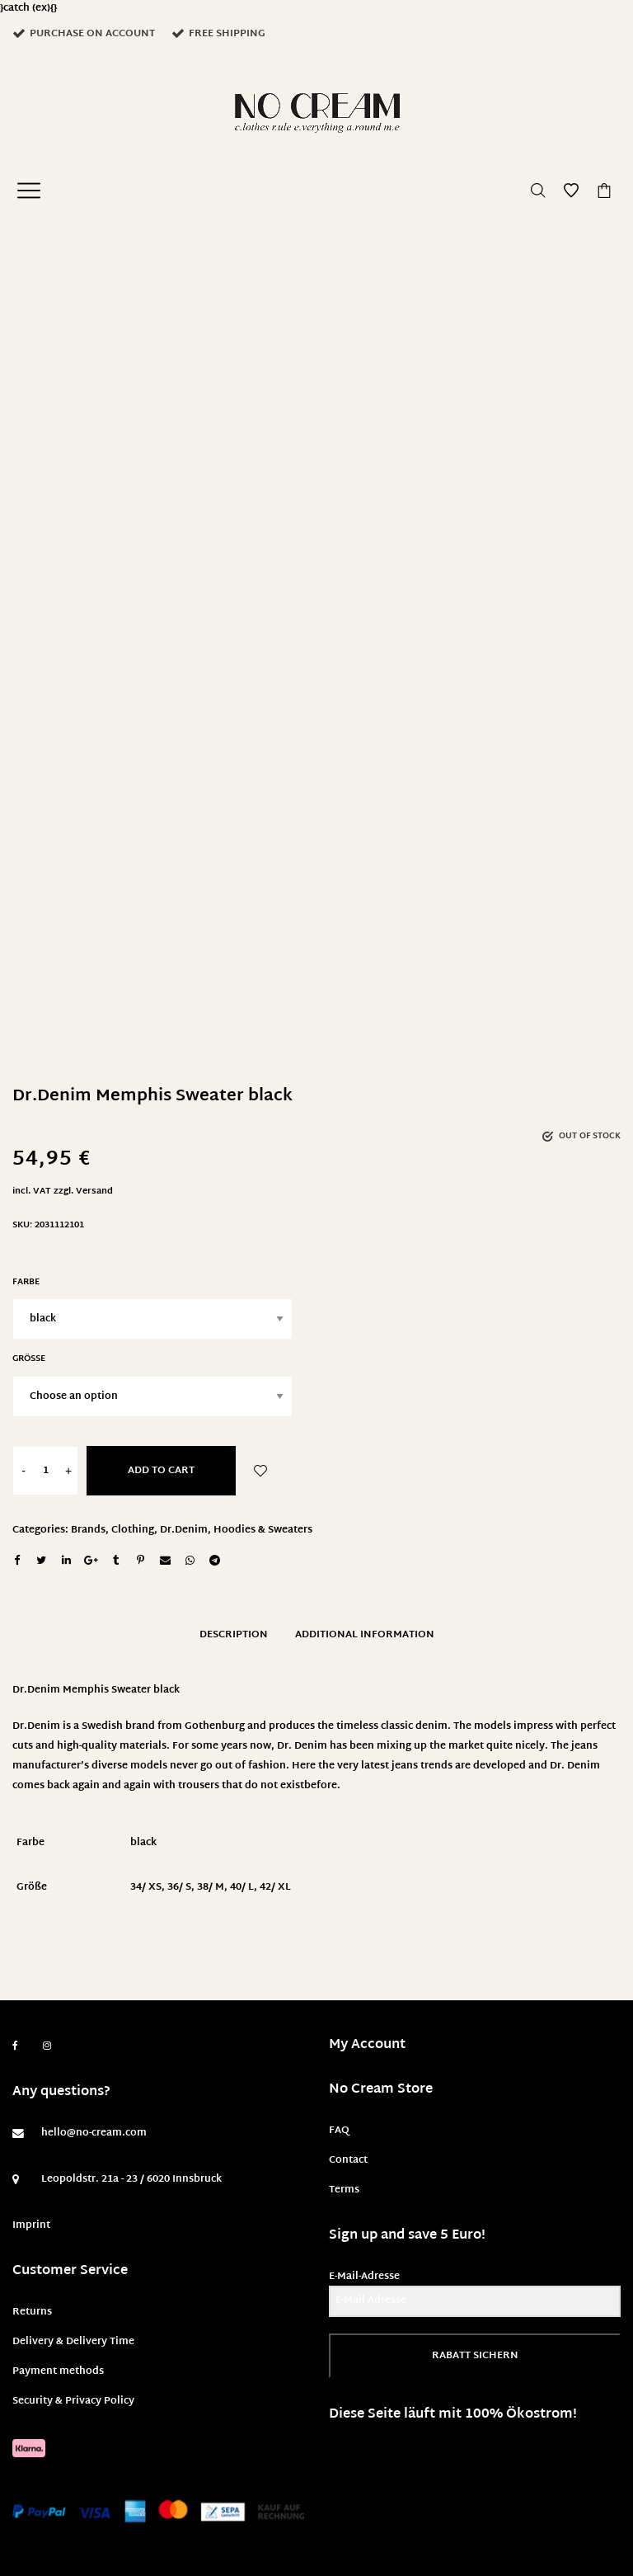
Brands (88, 1530)
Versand (94, 1191)
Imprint (31, 2225)
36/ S (179, 1887)
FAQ (339, 2131)
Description (233, 1635)
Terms (344, 2190)
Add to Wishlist (260, 1470)
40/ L (242, 1887)
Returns (32, 2312)
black (143, 1843)
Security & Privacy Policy (73, 2401)
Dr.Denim (184, 1530)
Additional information (364, 1635)
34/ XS (146, 1887)
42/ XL (275, 1887)
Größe (28, 1359)
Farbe (26, 1282)
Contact (348, 2160)
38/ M (210, 1887)
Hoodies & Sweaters (262, 1530)
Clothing (132, 1530)
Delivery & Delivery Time (73, 2342)
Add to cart (161, 1471)
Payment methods (58, 2371)
